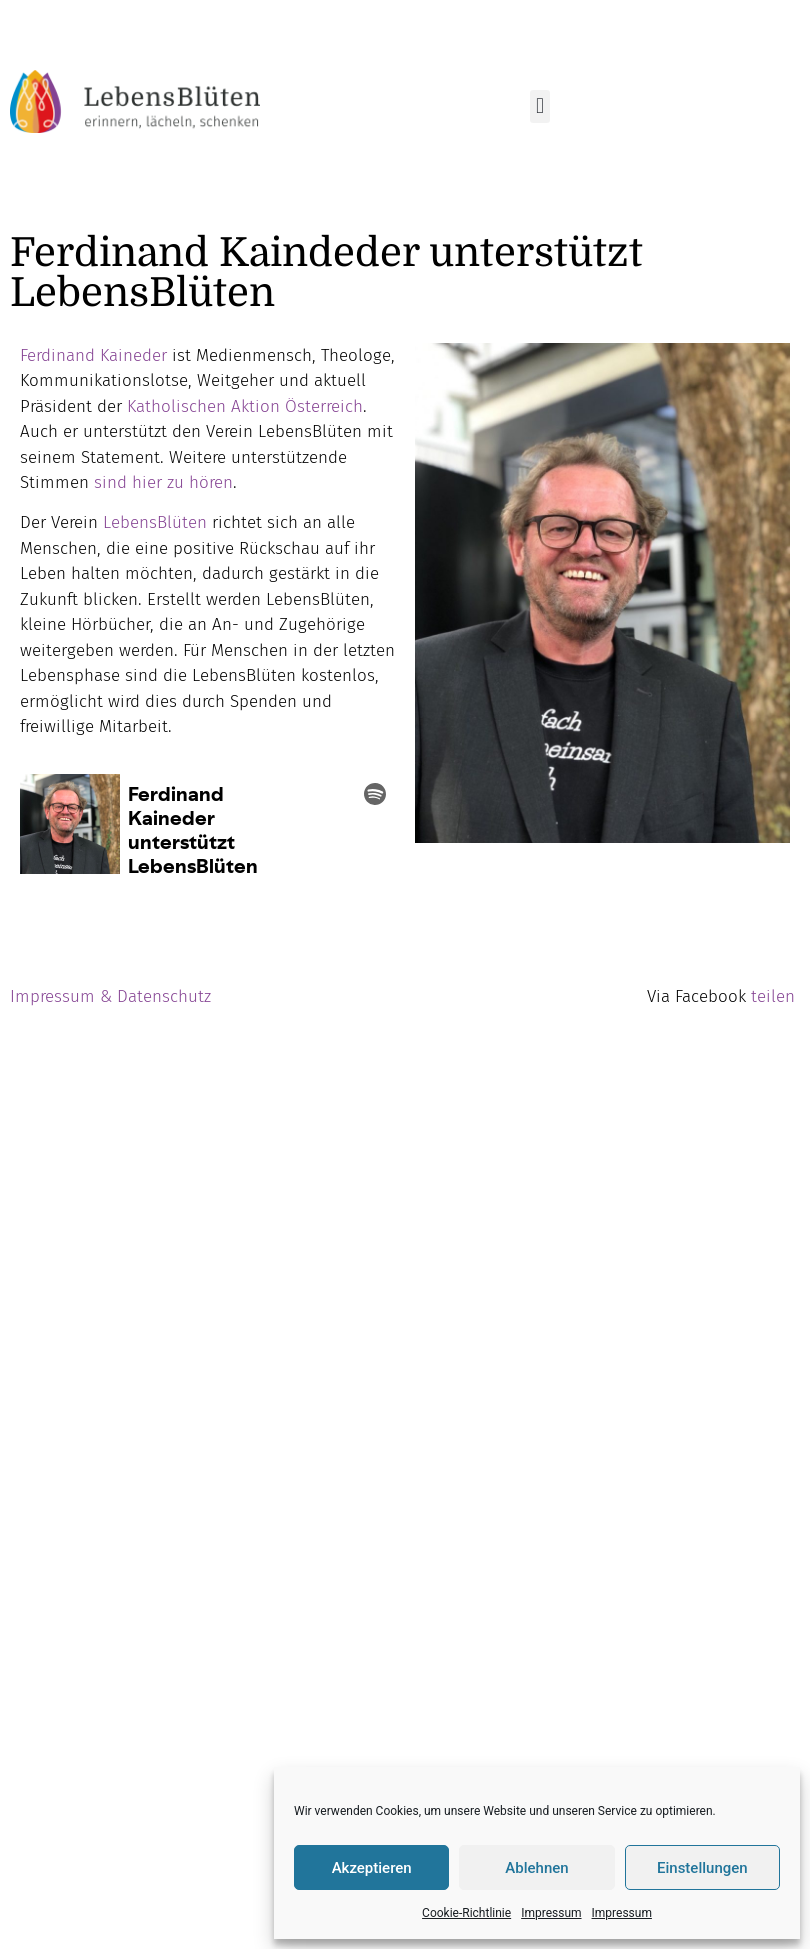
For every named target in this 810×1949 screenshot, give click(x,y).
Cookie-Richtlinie (466, 1913)
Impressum (551, 1913)
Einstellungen (702, 1868)
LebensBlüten (155, 522)
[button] (539, 106)
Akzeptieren (372, 1868)
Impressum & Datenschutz (110, 996)
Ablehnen (536, 1868)
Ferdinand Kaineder (93, 355)
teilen (773, 996)
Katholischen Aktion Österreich (242, 406)
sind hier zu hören (163, 482)
